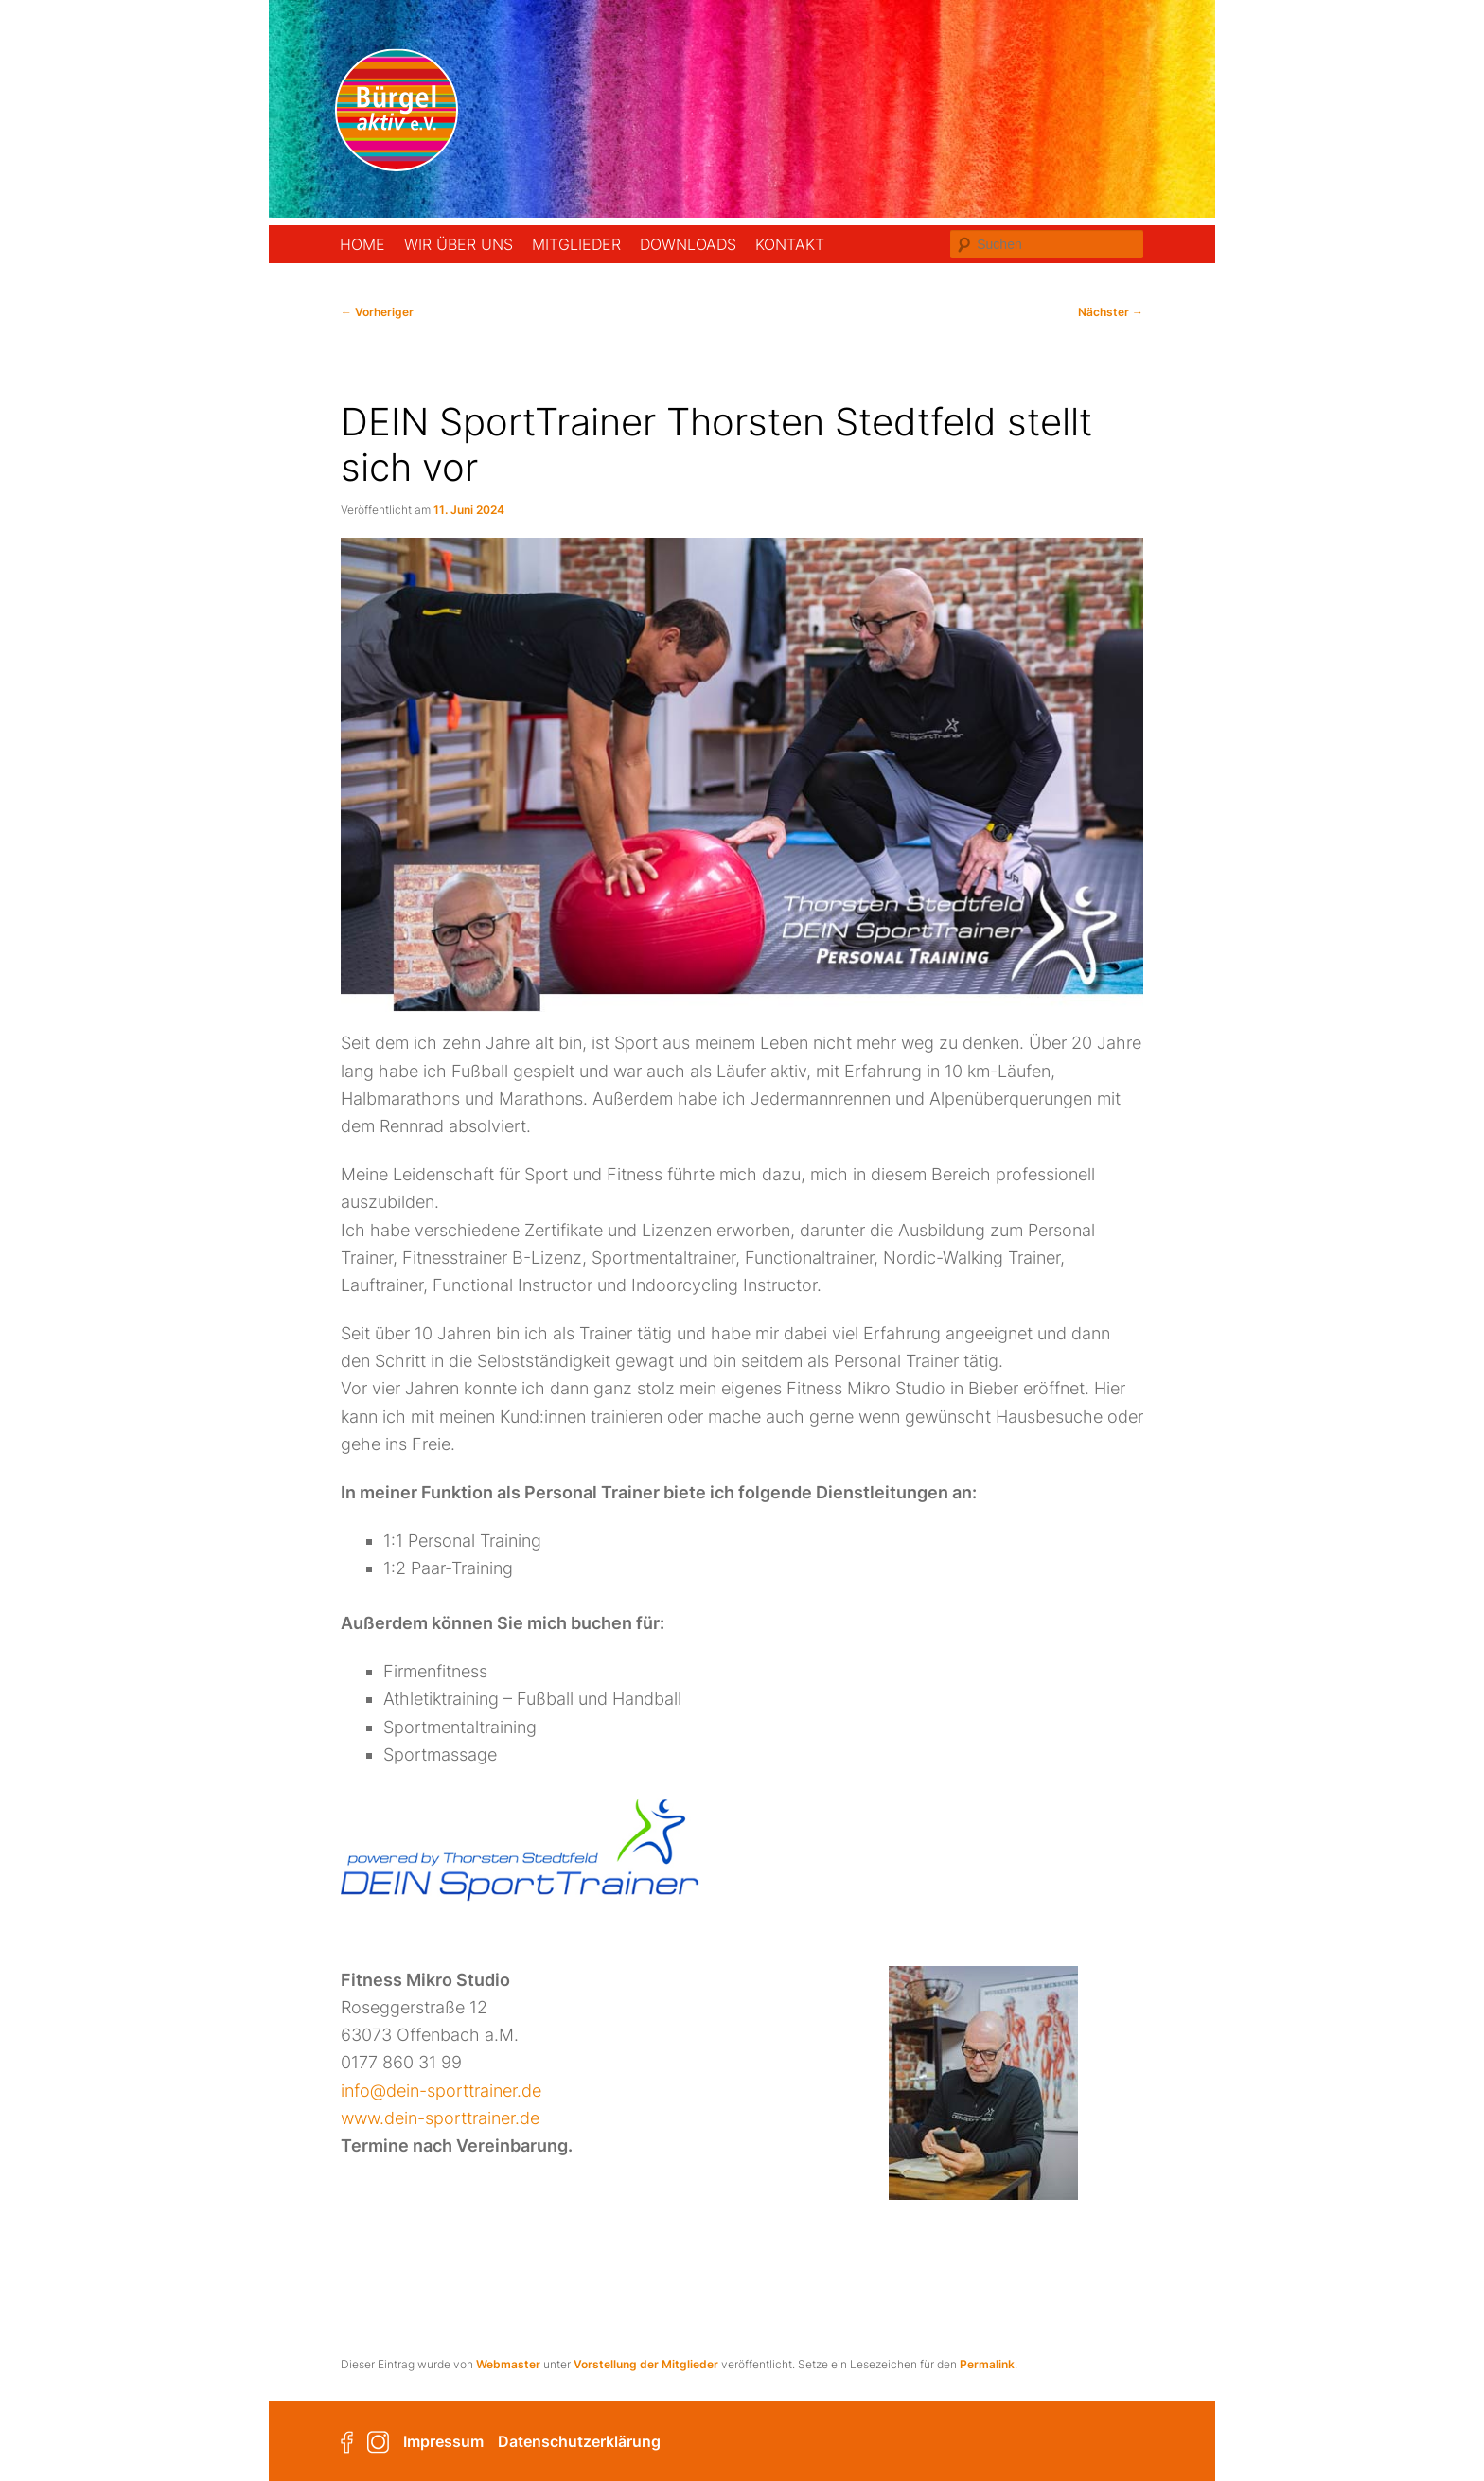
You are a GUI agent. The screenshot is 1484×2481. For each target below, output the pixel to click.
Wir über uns (458, 244)
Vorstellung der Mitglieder (646, 2364)
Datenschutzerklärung (579, 2441)
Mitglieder (576, 244)
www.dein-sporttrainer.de (440, 2118)
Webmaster (508, 2364)
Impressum (443, 2441)
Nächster (1110, 312)
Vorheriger (377, 312)
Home (362, 244)
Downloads (688, 244)
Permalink (987, 2364)
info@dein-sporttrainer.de (441, 2090)
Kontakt (789, 244)
